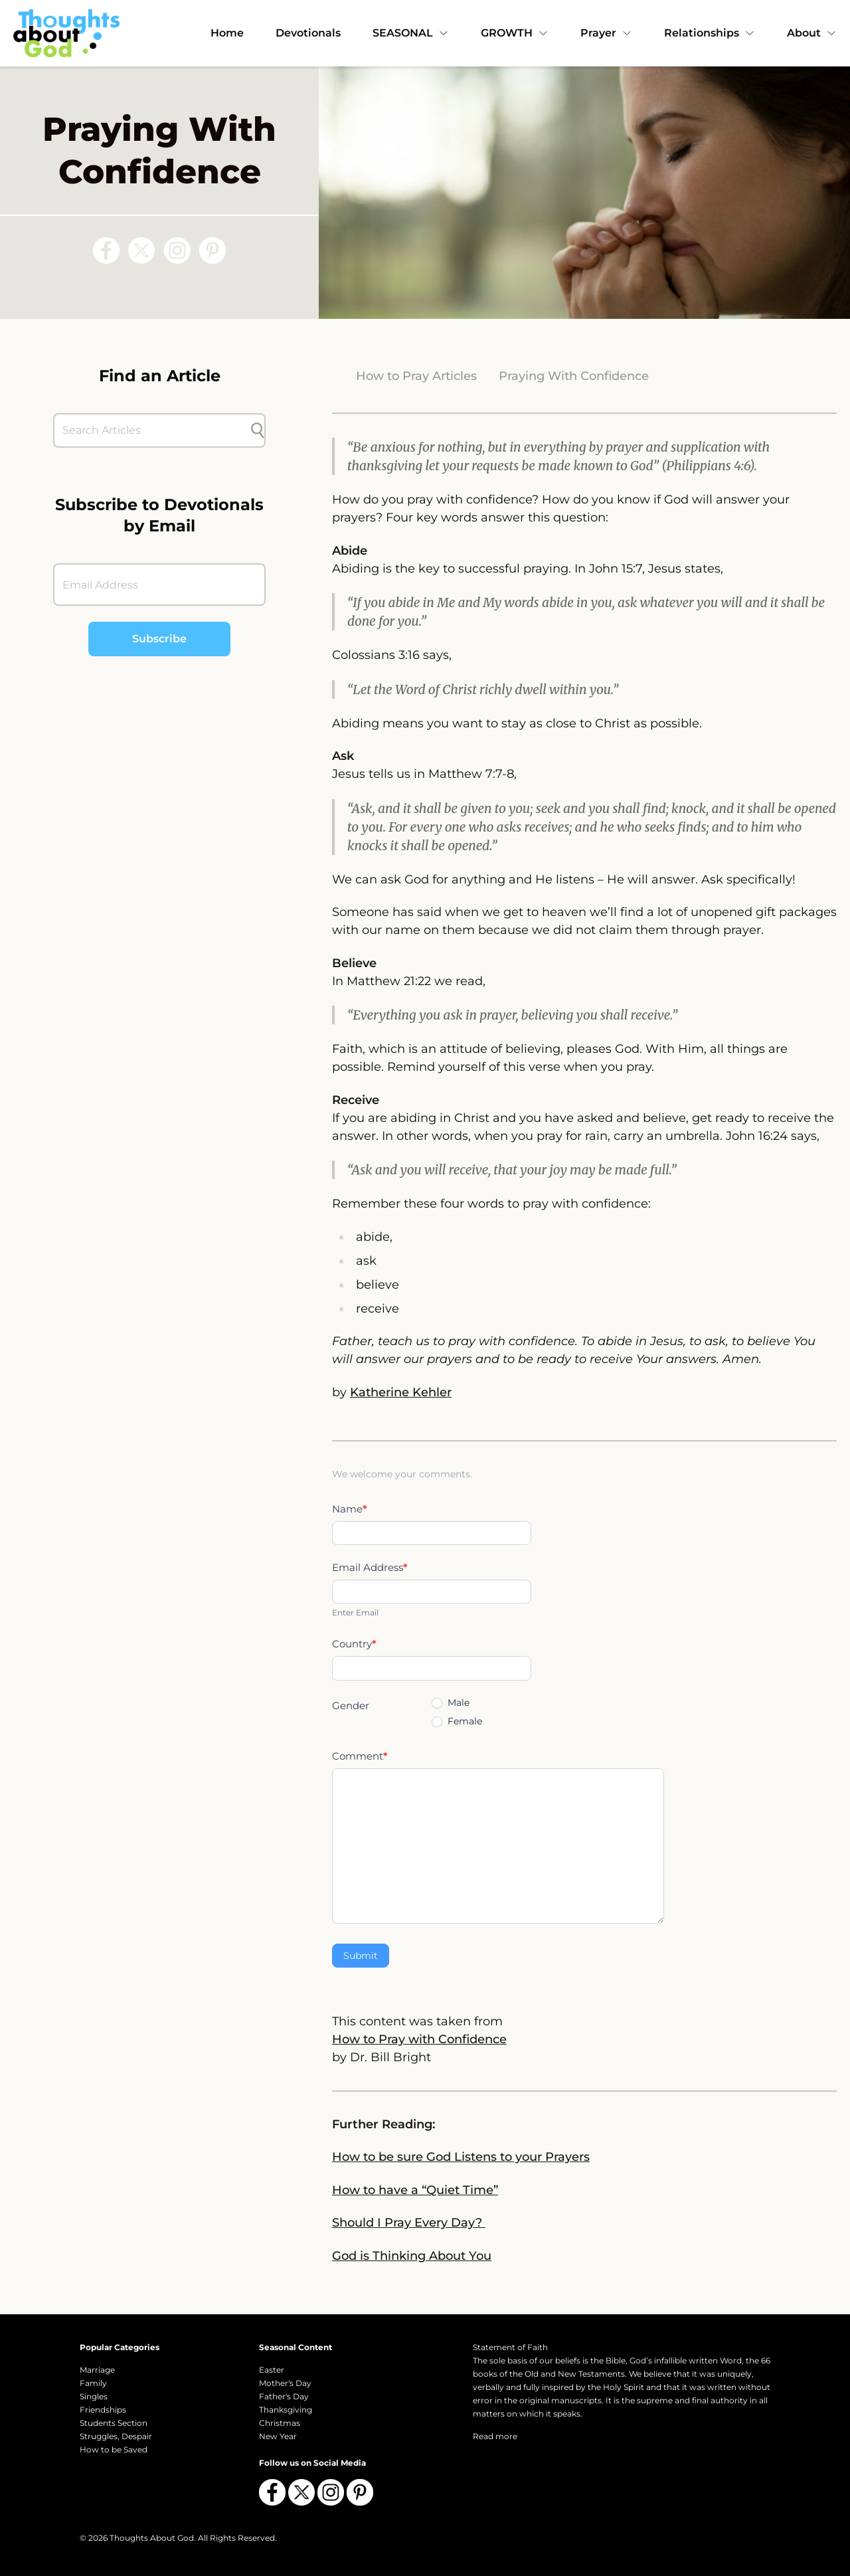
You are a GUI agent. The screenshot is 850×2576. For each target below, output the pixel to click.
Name (349, 1509)
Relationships (709, 33)
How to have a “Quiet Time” (415, 2190)
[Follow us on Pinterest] (212, 250)
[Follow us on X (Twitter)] (141, 250)
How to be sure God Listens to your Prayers (461, 2157)
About (812, 33)
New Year (278, 2436)
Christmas (279, 2423)
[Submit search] (257, 430)
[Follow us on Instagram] (177, 250)
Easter (271, 2370)
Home (227, 33)
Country (354, 1643)
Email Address (370, 1567)
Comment (360, 1756)
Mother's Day (285, 2383)
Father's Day (284, 2396)
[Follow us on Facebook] (106, 250)
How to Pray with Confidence (419, 2039)
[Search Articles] (152, 430)
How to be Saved (113, 2449)
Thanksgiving (285, 2410)
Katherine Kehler (401, 1392)
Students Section (113, 2423)
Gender (350, 1705)
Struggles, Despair (116, 2436)
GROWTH (515, 33)
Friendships (103, 2410)
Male (450, 1702)
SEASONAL (411, 33)
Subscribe (159, 638)
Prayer (606, 33)
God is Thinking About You (411, 2256)
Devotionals (308, 33)
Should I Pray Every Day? (408, 2222)
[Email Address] (159, 584)
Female (457, 1721)
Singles (94, 2396)
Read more (495, 2436)
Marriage (97, 2370)
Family (93, 2383)
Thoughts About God (152, 2538)
